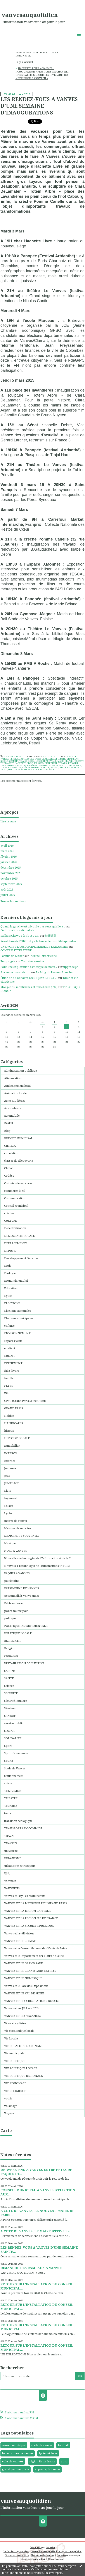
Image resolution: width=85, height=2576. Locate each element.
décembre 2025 (10, 867)
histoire (9, 1431)
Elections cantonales (17, 1311)
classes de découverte (18, 1161)
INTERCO (10, 1453)
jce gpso (39, 763)
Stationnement (13, 1776)
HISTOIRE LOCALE (17, 1438)
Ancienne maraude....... (15, 972)
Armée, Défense (14, 1101)
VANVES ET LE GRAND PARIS (23, 1963)
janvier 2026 (8, 862)
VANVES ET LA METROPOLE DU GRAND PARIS (35, 1903)
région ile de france (42, 2461)
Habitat (9, 1416)
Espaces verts (13, 1341)
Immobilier (12, 1446)
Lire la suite (8, 821)
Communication (14, 1198)
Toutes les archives (13, 901)
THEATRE (10, 1798)
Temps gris (8, 961)
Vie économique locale (19, 2031)
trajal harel (27, 761)
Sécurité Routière (15, 1701)
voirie (8, 2098)
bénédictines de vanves (17, 2453)
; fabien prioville (46, 761)
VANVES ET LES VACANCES (22, 2016)
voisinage (10, 2106)
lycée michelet (48, 2453)
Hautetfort (50, 2547)
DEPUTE (10, 1251)
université (11, 1851)
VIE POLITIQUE (14, 2061)
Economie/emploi (16, 1281)
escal (3, 769)
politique (10, 1618)
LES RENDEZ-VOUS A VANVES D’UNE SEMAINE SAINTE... (39, 2249)
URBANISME (12, 1858)
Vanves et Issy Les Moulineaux (24, 1896)
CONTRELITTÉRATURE (16, 950)
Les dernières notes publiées (43, 2551)
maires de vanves (16, 1521)
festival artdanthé (22, 758)
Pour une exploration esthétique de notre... (28, 967)
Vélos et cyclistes (15, 2023)
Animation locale (15, 1093)
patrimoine (11, 1581)
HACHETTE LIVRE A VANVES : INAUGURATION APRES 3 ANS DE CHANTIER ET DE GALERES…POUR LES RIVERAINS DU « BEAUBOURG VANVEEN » (42, 73)
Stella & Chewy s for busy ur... (19, 936)
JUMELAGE (11, 1483)
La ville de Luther (12, 956)
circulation (11, 1153)
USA (7, 1873)
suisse (8, 1783)
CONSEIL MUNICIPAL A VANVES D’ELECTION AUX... (37, 2192)
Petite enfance (13, 1603)
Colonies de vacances (18, 1183)
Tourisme (10, 1806)
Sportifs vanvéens (16, 1753)
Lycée (8, 1513)
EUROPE (9, 1356)
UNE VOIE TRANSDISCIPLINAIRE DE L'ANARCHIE (34, 947)
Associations (12, 1108)
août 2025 (6, 889)
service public (13, 1723)
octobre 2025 (9, 878)
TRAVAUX (10, 1843)
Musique (10, 1543)
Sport (8, 1746)
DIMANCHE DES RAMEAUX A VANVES (31, 2268)
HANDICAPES (13, 1423)
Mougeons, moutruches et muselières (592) (28, 987)
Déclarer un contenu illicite (17, 2555)
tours (7, 1813)
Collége (9, 1175)
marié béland (65, 761)
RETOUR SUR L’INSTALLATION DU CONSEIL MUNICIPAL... (36, 2286)
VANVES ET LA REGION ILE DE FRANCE (31, 1918)
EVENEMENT (13, 1363)
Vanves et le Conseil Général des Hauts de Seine (35, 1948)
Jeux (7, 1476)
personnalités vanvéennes (21, 1596)
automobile (12, 1115)
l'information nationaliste (17, 930)
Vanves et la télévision (19, 1933)
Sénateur (10, 1708)
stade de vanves (69, 767)
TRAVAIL (10, 1836)
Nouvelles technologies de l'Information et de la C (37, 1558)
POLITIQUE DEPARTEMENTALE (25, 1626)
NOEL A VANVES (15, 1551)
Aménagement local (17, 1086)
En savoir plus (53, 2573)
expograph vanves (47, 2469)
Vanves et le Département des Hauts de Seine (34, 1956)
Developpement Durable (21, 1258)
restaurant (11, 1656)
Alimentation (12, 1078)
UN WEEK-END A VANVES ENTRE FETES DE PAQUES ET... (36, 2171)
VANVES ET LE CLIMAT (20, 1941)
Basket (8, 1123)
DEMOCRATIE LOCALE (19, 1236)
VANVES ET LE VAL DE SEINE (24, 1993)
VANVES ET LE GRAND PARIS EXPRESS (30, 1971)
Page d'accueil (24, 61)
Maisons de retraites (17, 1528)
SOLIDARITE (12, 1738)
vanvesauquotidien (30, 15)
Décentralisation (15, 1228)
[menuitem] (42, 54)
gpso (64, 2461)
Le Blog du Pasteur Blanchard (55, 972)
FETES (8, 1386)
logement (10, 1498)
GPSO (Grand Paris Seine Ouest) (25, 1401)
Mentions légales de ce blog (42, 2555)
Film (7, 1393)
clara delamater (10, 767)
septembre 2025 (11, 884)
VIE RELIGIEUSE (15, 2091)
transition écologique (18, 1821)
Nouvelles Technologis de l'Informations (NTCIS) (37, 1566)
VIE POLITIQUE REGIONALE (23, 2076)
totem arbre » (73, 765)
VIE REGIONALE (15, 2083)
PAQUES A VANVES (17, 1573)
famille (9, 1378)
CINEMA (10, 1146)
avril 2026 (7, 845)
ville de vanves (13, 2461)
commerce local (14, 1191)
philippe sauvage (44, 769)
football (63, 2445)
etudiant (9, 1348)
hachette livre (24, 763)
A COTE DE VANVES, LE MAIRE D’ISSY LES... (36, 2231)
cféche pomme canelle (35, 767)
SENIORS (10, 1716)
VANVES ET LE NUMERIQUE (23, 1978)
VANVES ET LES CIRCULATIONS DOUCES (31, 2001)
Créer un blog (36, 2547)
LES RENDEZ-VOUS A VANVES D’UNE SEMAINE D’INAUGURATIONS (39, 106)
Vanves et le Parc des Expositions (26, 1986)
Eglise (8, 1296)
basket (54, 767)
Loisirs (8, 1506)
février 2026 (8, 856)
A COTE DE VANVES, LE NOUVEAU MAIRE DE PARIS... (37, 2212)
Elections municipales (18, 1318)
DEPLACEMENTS (15, 1243)
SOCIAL (9, 1731)
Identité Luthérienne (43, 956)
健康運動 (50, 936)
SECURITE (11, 1693)
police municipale (16, 1611)
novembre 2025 (10, 873)
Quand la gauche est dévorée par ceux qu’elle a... (32, 926)
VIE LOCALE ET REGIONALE (23, 2046)
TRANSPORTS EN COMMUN (23, 1828)
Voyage (9, 2113)
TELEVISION (13, 1791)
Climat (8, 1168)
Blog (7, 1131)
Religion (9, 1648)
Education (10, 1288)
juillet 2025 (7, 895)
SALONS (10, 1671)
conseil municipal (14, 2445)
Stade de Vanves (15, 1768)
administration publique (20, 1070)
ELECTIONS (12, 1303)
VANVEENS (12, 1888)
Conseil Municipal (16, 1206)
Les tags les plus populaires (69, 2551)
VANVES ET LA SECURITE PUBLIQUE (29, 1926)
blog (61, 2559)
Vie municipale (14, 2053)
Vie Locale (48, 756)
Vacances (10, 1881)
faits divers (11, 1371)
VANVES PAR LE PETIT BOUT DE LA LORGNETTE (37, 54)
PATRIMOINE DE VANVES (21, 1588)
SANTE (9, 1678)
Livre (7, 1491)
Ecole (7, 1266)
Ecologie (10, 1273)
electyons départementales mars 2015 (40, 765)
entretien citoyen (56, 763)
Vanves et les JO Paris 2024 (21, 2008)
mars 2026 (7, 851)
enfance (9, 1326)
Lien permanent (11, 756)
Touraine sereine (32, 961)
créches (9, 1213)
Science (9, 1686)
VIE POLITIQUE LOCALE (20, 2068)
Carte (6, 2130)
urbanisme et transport (19, 1866)
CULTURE (10, 1221)
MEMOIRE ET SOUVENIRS (21, 1536)
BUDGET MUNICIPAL (18, 1138)
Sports (8, 1761)
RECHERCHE (12, 1641)
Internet (9, 1461)
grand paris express (15, 2469)
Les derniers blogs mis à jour (16, 2551)
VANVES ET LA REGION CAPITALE (27, 1911)
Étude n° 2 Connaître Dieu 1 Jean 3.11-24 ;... (28, 978)
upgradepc (70, 967)
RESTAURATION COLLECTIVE (24, 1663)
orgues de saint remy (21, 769)
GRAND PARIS (13, 1408)
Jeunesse (10, 1468)
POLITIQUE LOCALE (18, 1633)
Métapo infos (67, 941)
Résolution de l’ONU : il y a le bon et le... (26, 941)
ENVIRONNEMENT (17, 1333)
